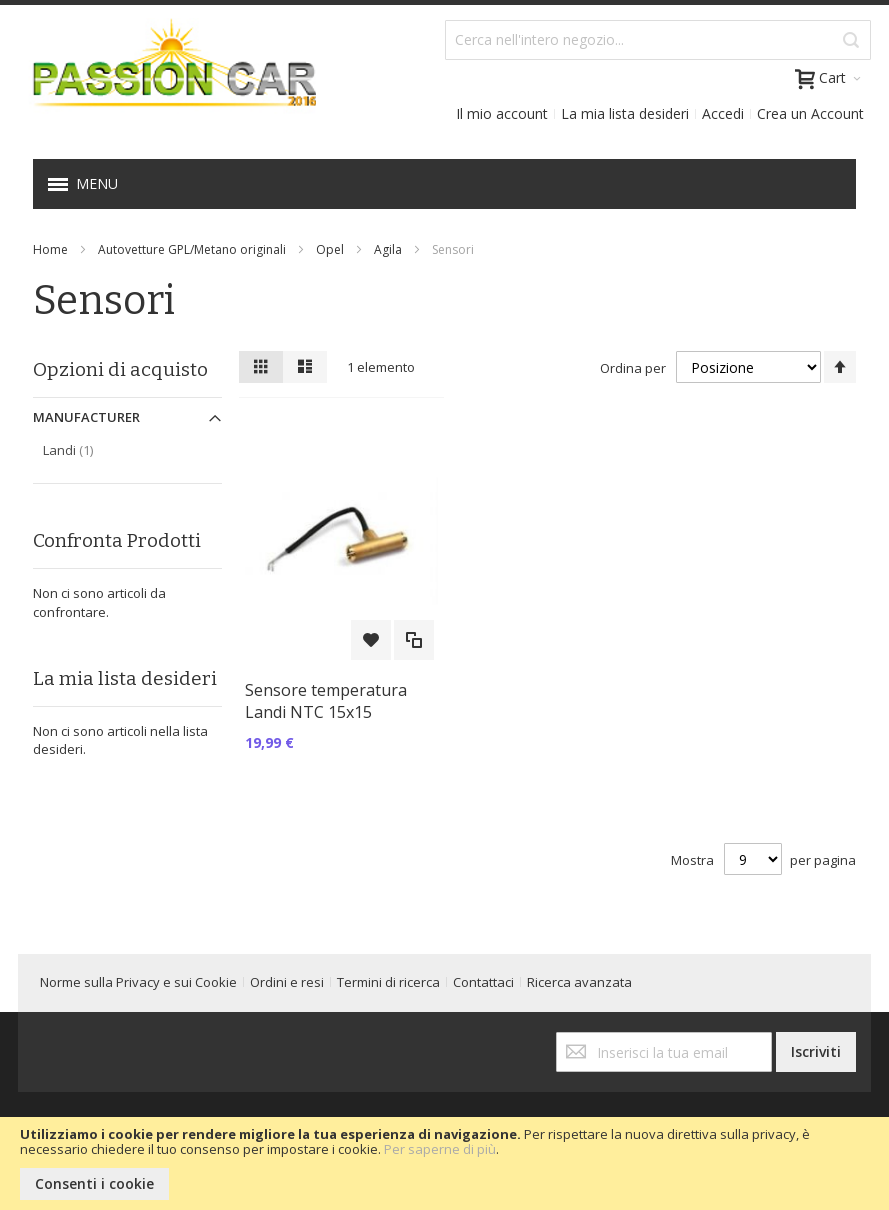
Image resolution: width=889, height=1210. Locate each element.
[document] (444, 1163)
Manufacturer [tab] (86, 417)
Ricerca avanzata (579, 982)
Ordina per (633, 368)
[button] (371, 640)
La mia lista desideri (625, 113)
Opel (330, 249)
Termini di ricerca (388, 982)
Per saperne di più (440, 1149)
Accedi (723, 113)
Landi (89, 449)
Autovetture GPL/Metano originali (192, 249)
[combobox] (658, 40)
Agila (388, 249)
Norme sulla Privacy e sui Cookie (138, 982)
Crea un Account (810, 113)
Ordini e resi (287, 982)
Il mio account (502, 113)
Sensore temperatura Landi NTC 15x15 (326, 701)
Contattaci (483, 982)
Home (50, 249)
